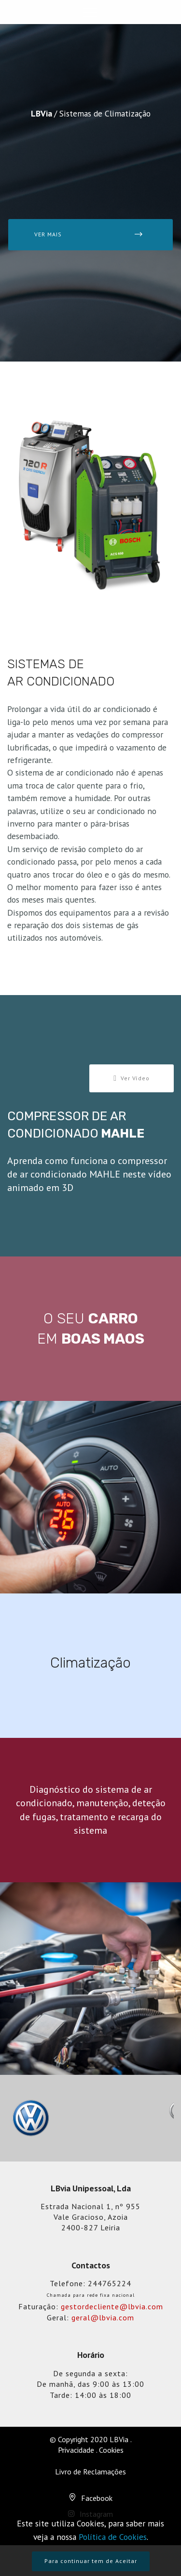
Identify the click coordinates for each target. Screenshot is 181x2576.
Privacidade (76, 2450)
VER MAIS (88, 234)
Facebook (96, 2498)
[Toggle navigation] (90, 12)
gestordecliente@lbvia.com (112, 2306)
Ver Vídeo (131, 1078)
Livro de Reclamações (90, 2471)
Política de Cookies (113, 2536)
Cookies (111, 2450)
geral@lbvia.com (102, 2317)
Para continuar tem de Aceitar (90, 2560)
